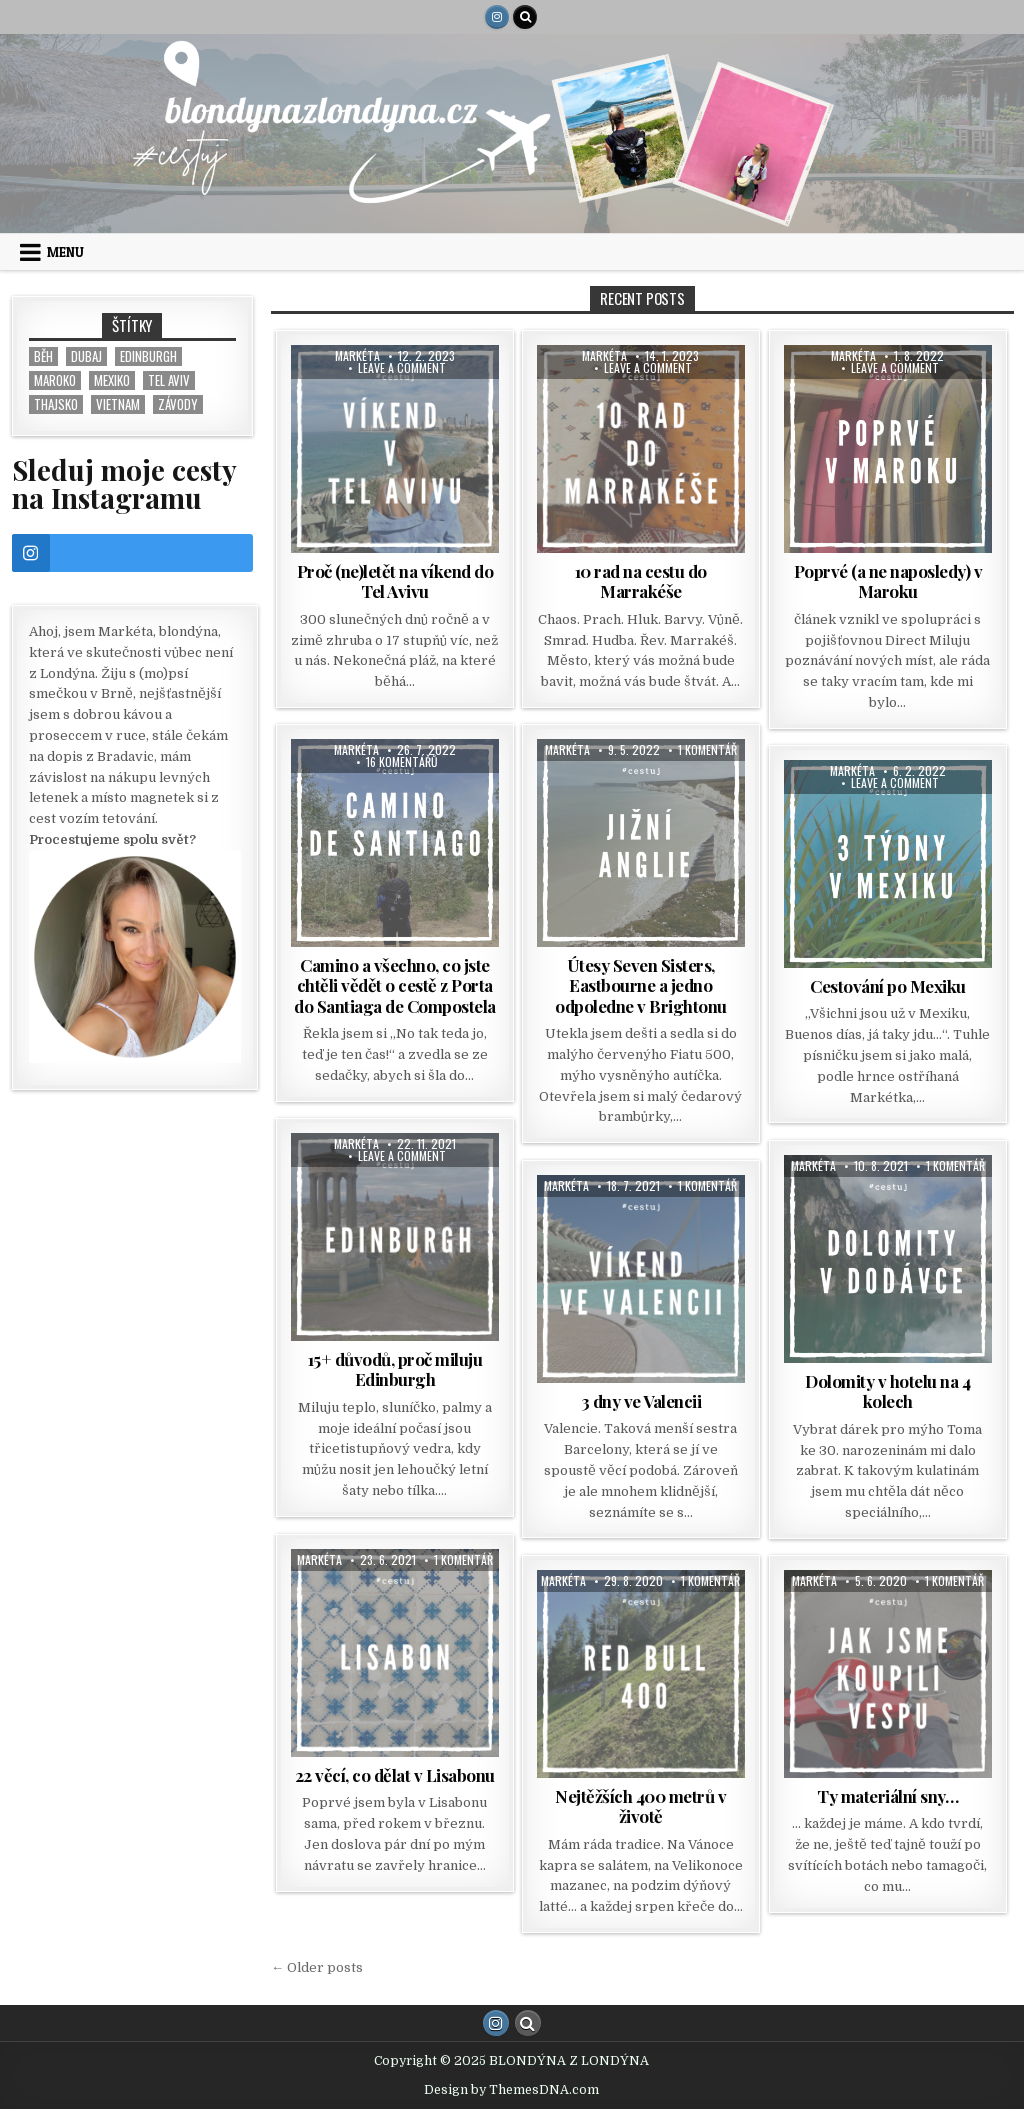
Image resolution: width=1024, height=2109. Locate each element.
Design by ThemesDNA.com (511, 2090)
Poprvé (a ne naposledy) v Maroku (888, 581)
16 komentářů (402, 762)
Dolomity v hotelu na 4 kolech (887, 1391)
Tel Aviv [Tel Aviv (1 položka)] (169, 380)
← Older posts (317, 1967)
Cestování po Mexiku (888, 986)
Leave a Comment (402, 368)
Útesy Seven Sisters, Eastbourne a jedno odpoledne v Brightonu (641, 985)
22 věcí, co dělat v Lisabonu (395, 1775)
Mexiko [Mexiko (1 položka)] (112, 380)
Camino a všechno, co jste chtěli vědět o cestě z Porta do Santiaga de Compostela (395, 985)
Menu (65, 252)
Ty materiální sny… (887, 1796)
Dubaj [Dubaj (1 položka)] (86, 356)
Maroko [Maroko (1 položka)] (55, 380)
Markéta (357, 356)
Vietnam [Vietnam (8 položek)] (118, 404)
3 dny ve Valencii (641, 1401)
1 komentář (707, 750)
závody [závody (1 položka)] (178, 404)
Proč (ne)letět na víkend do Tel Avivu (395, 581)
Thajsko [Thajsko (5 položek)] (56, 404)
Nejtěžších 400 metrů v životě (640, 1806)
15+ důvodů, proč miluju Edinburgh (395, 1369)
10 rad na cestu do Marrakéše (641, 581)
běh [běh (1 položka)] (43, 356)
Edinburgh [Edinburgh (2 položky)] (148, 356)
